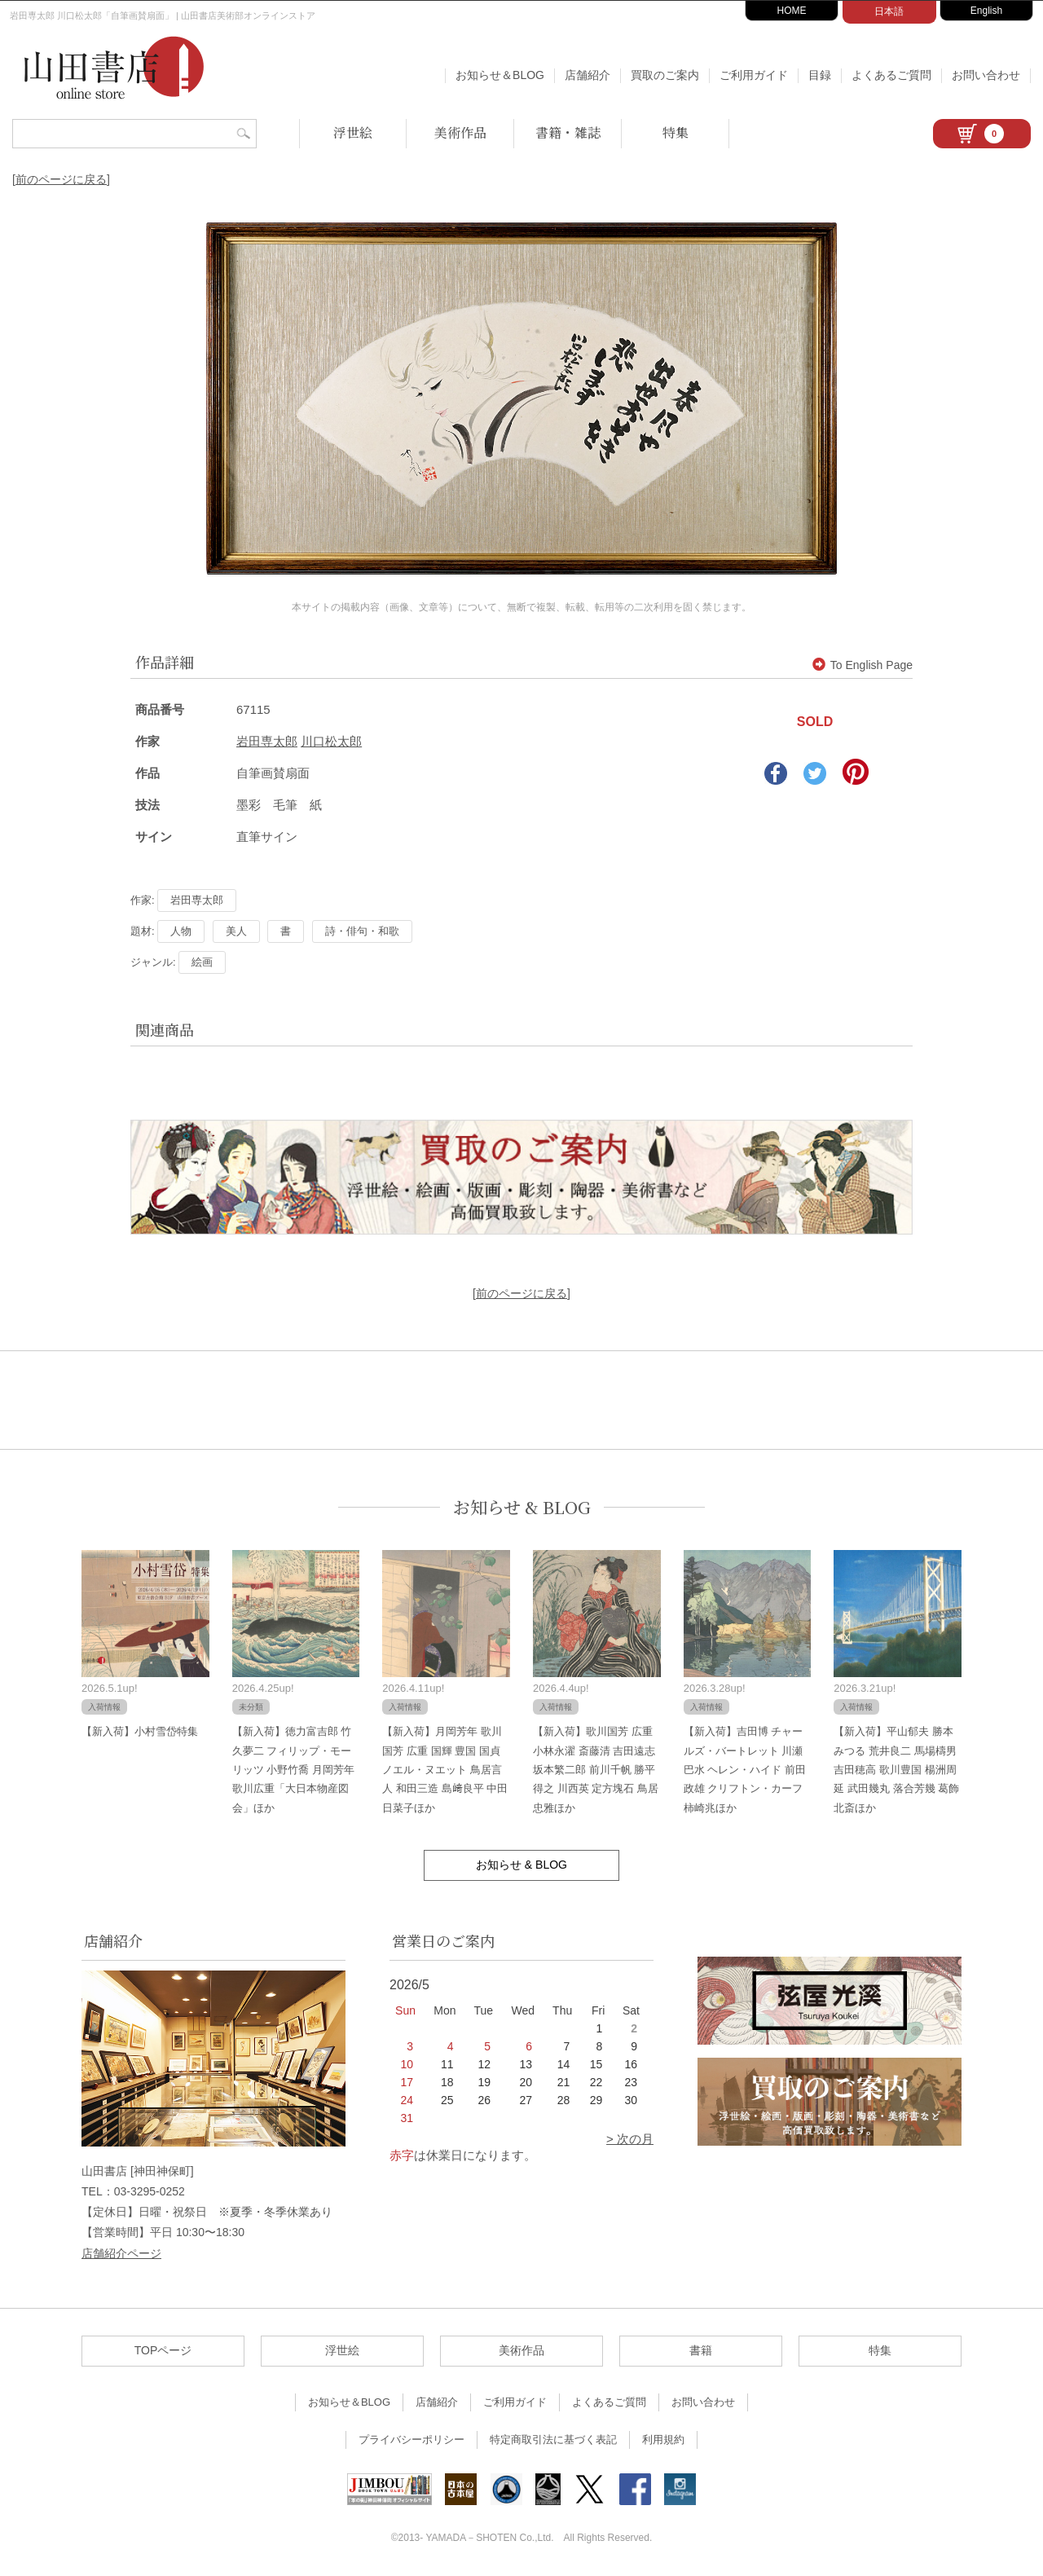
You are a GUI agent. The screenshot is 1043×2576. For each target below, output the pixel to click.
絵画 (202, 962)
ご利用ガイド (754, 74)
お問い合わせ (986, 74)
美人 (236, 931)
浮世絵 (352, 132)
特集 (675, 132)
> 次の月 (630, 2139)
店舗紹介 (587, 74)
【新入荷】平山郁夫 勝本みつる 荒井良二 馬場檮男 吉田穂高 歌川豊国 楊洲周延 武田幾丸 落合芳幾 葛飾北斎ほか (896, 1769)
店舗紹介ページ (121, 2253)
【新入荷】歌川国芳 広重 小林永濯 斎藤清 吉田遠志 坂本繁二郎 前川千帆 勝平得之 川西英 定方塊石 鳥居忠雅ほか (595, 1769)
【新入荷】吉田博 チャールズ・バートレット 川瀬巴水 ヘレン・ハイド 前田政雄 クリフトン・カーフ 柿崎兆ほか (745, 1769)
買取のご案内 (665, 74)
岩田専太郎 (266, 741)
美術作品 (460, 132)
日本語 (889, 11)
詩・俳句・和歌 (362, 931)
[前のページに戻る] (61, 179)
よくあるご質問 (891, 74)
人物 (180, 931)
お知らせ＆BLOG (499, 74)
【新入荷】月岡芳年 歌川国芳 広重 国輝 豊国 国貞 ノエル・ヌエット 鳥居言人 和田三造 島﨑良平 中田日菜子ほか (445, 1769)
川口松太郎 (331, 741)
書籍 (700, 2350)
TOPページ (163, 2350)
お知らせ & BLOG (522, 1507)
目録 (819, 74)
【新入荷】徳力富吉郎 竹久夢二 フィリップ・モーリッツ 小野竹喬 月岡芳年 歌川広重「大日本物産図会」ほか (293, 1769)
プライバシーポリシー (411, 2439)
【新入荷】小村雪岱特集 (139, 1731)
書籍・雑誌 (568, 132)
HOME (792, 10)
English (986, 10)
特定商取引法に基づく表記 (553, 2439)
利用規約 (663, 2439)
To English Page (862, 665)
